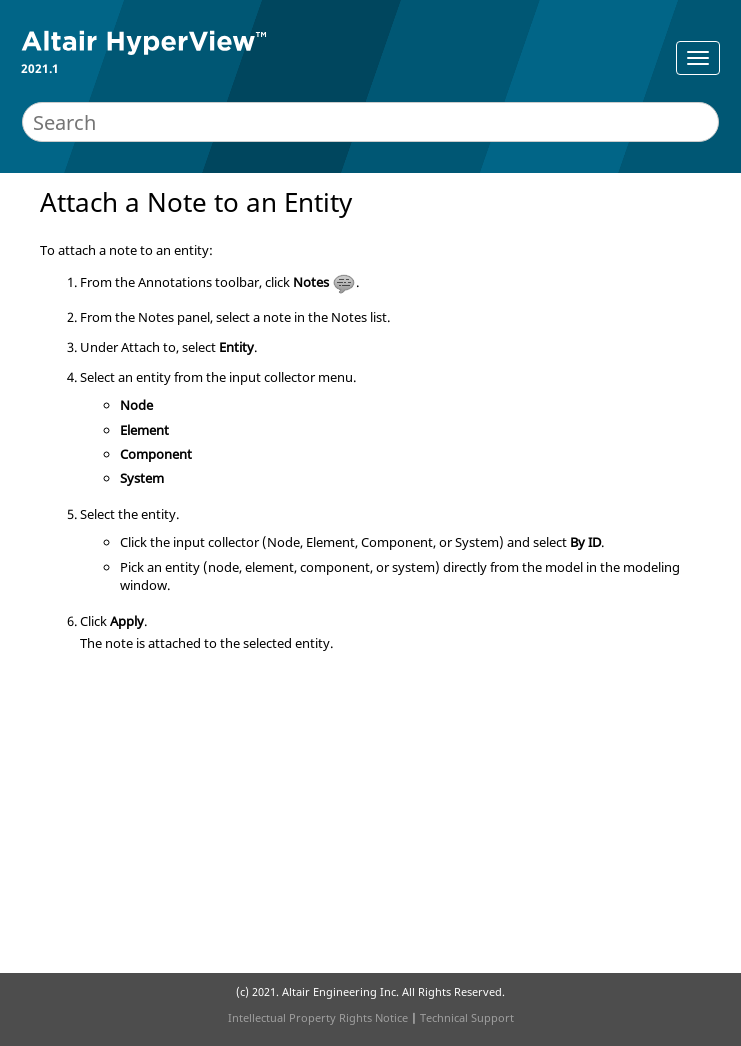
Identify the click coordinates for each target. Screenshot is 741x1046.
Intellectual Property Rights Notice (318, 1017)
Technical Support (467, 1017)
